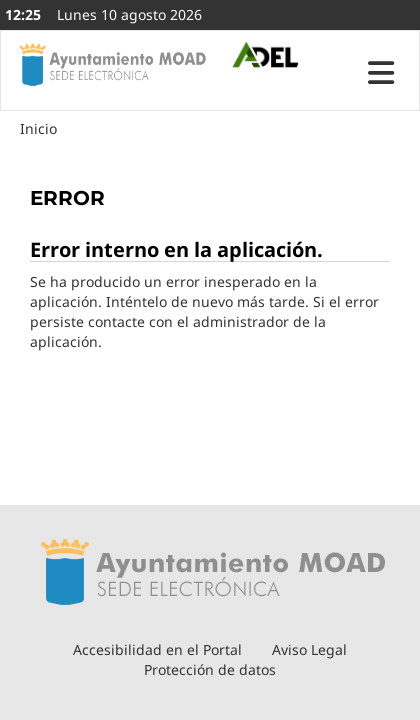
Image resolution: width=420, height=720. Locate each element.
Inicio (38, 128)
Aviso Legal (309, 649)
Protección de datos (210, 669)
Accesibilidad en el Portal (157, 649)
